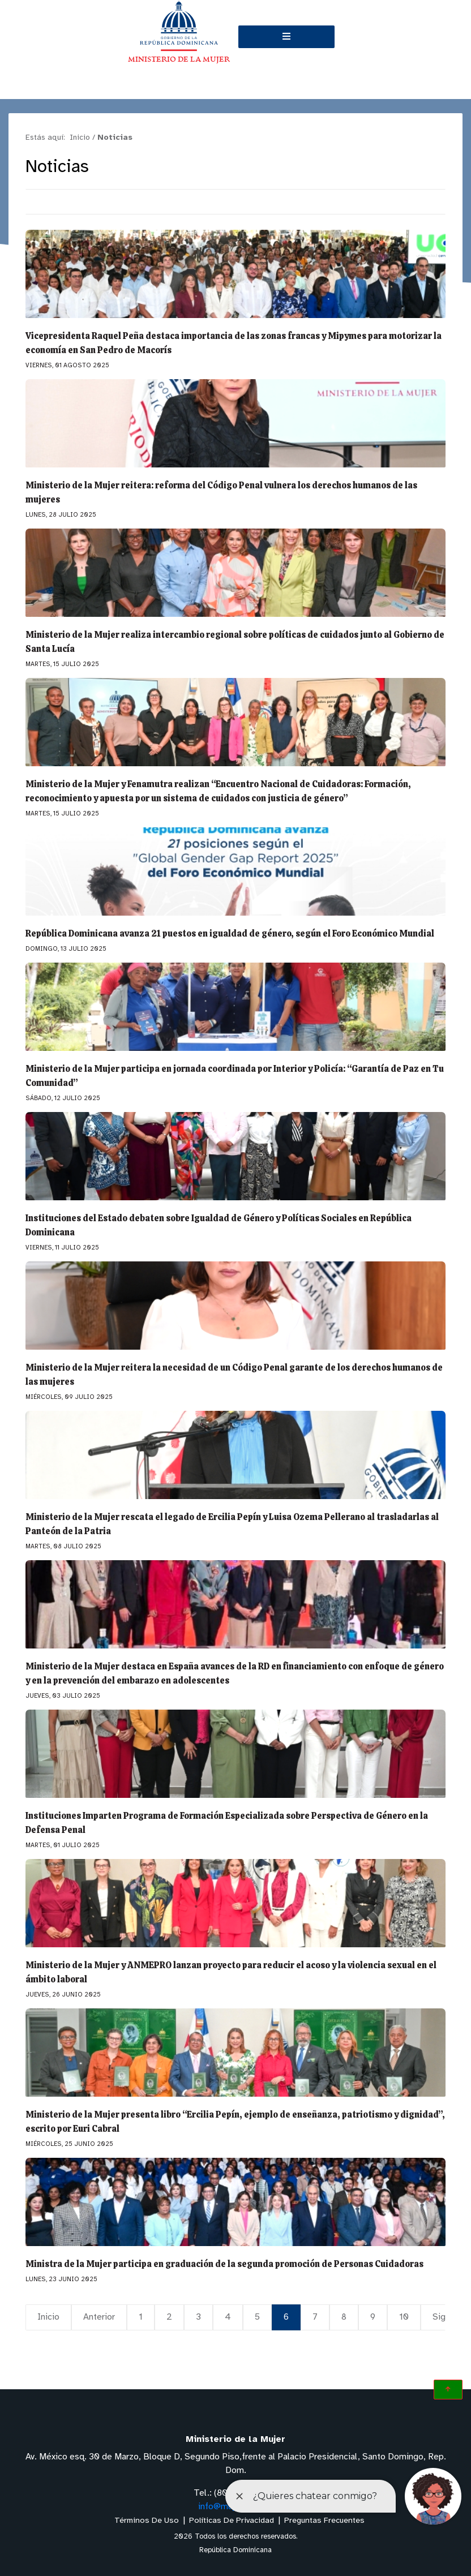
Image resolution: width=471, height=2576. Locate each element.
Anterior (99, 2317)
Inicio (48, 2317)
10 (404, 2317)
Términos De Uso (146, 2521)
